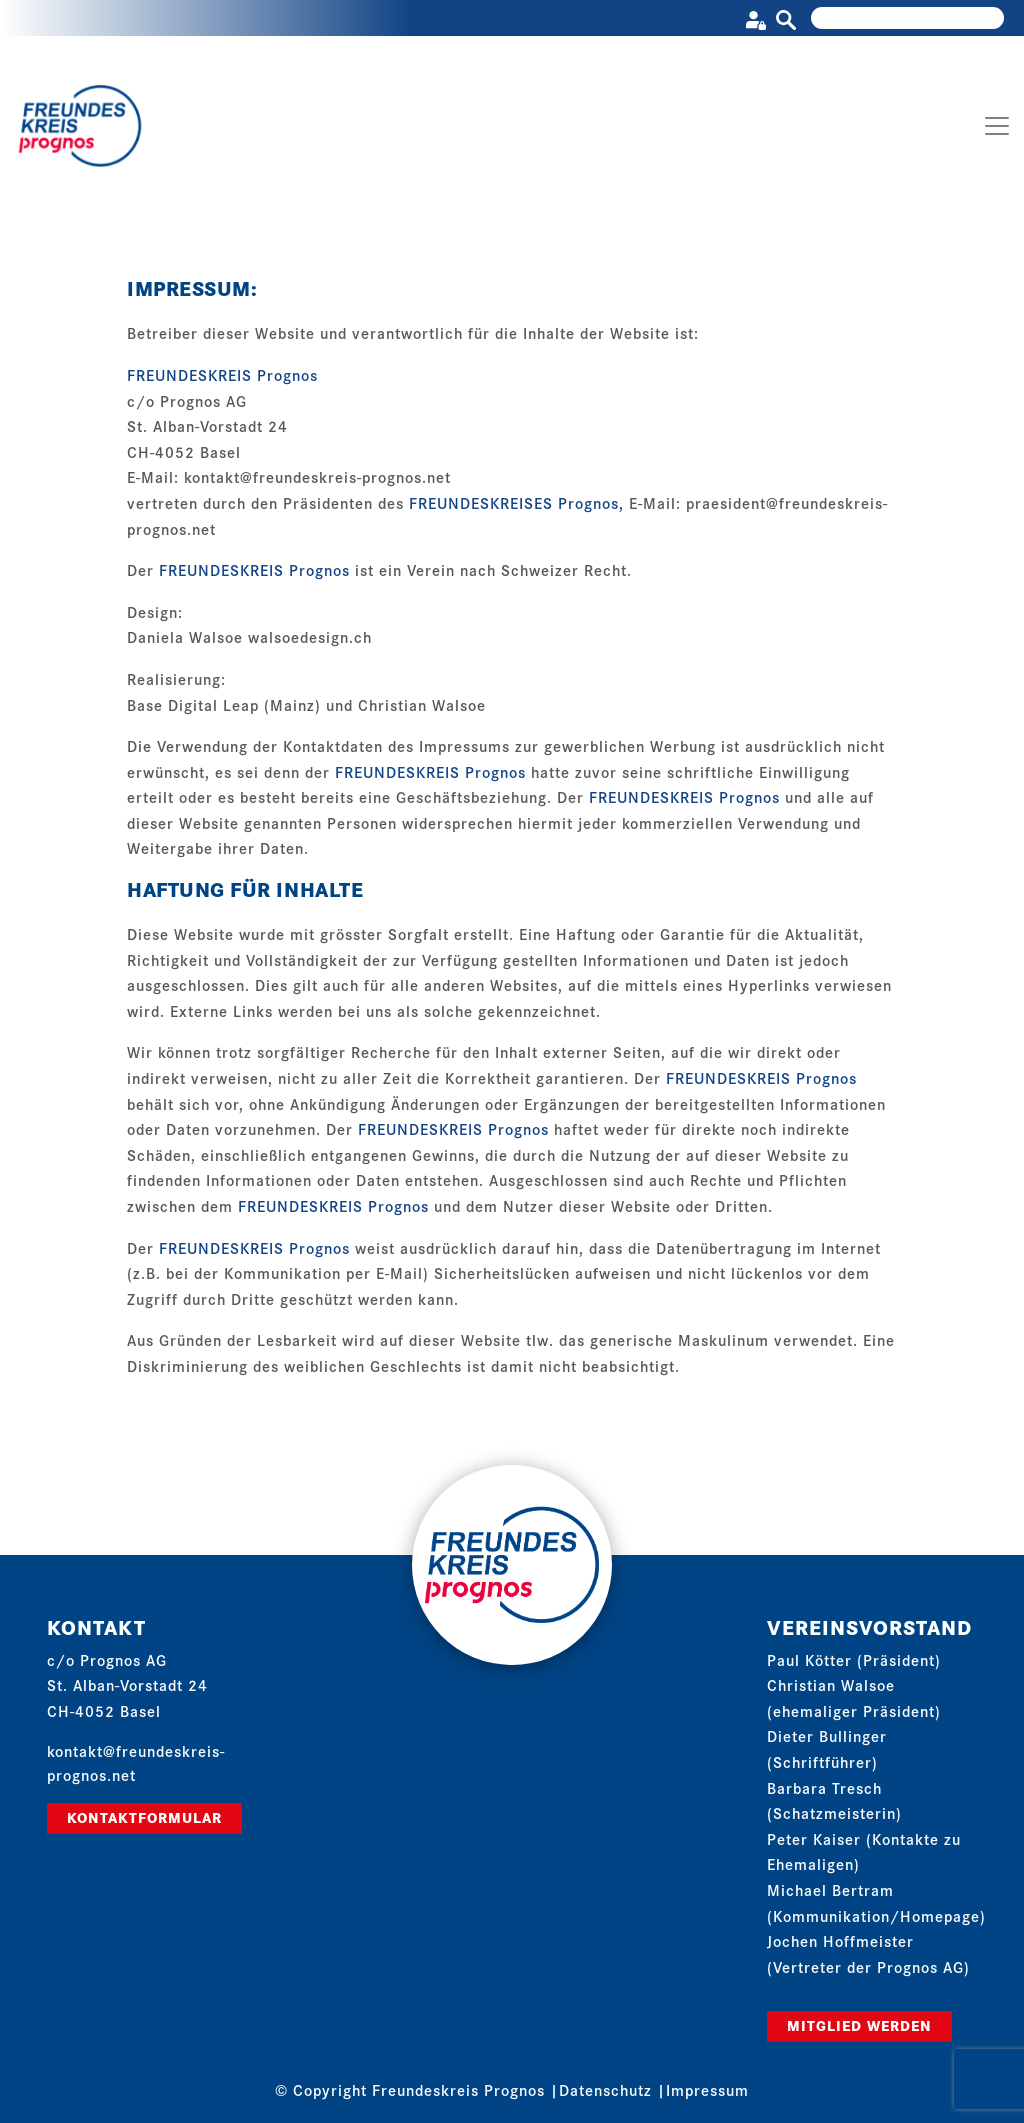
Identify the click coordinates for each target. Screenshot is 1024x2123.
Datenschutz (605, 2089)
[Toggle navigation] (997, 126)
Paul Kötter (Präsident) (854, 1659)
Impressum (707, 2089)
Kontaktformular (144, 1817)
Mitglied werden (859, 2025)
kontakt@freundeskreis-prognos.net (317, 476)
